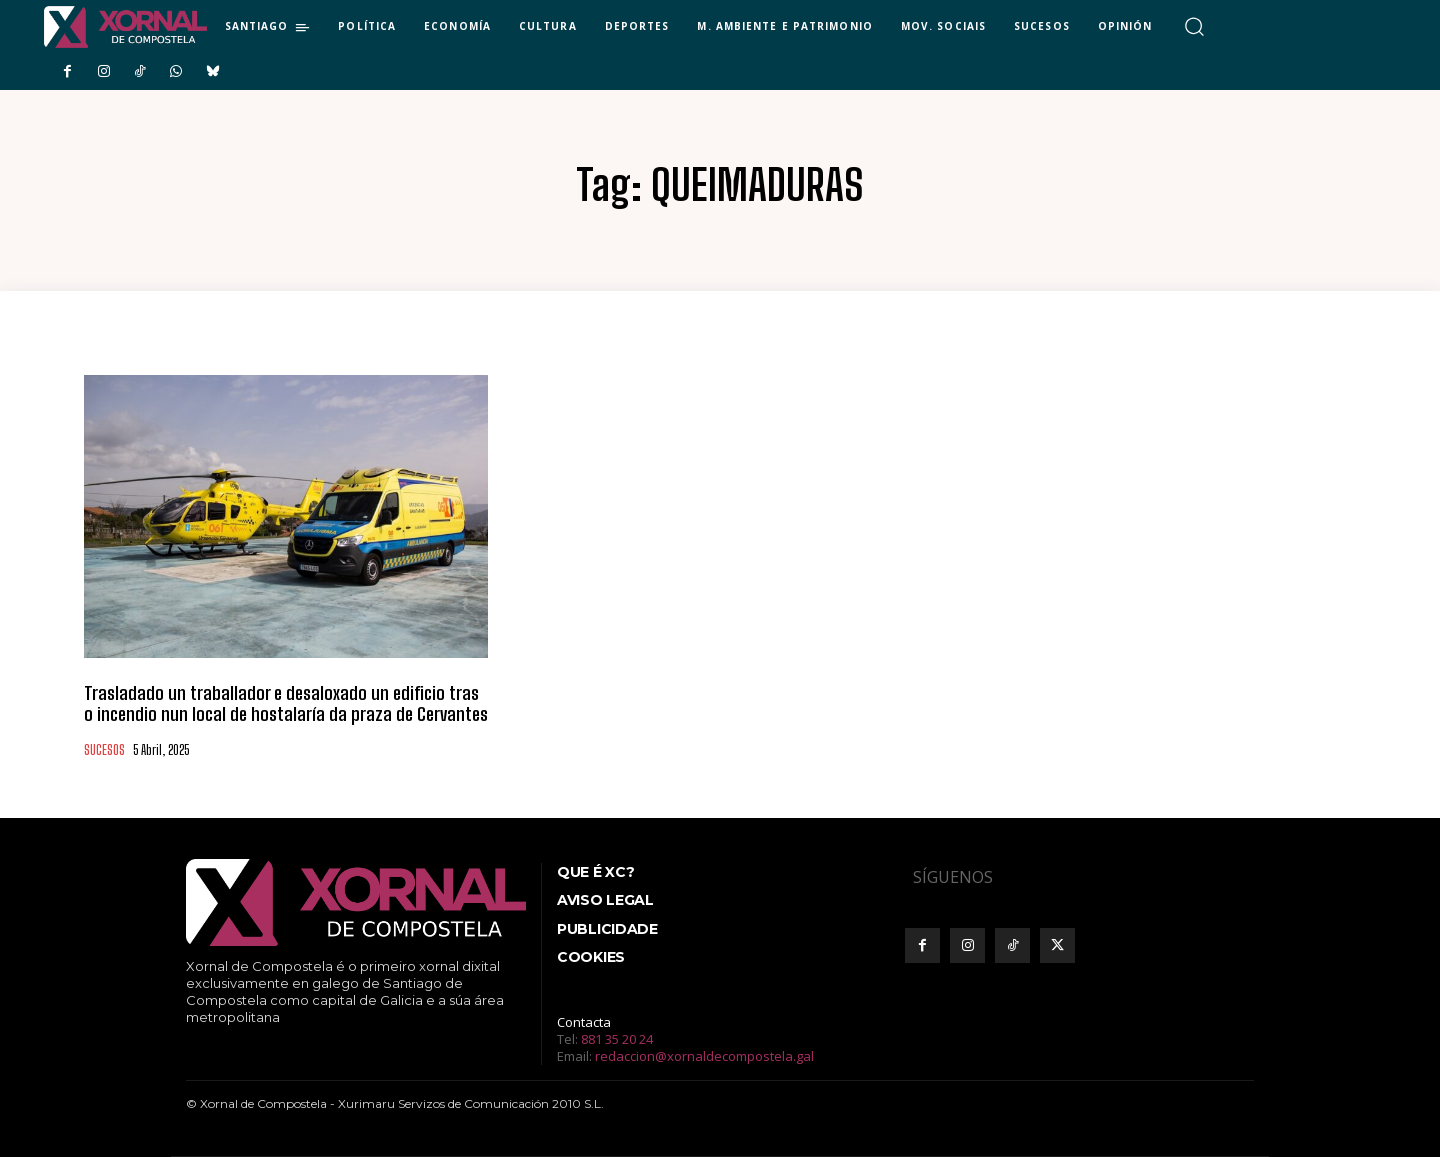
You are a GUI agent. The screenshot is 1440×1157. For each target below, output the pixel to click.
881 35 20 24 (617, 1039)
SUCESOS (104, 750)
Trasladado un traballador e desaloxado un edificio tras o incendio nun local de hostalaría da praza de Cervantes (286, 704)
